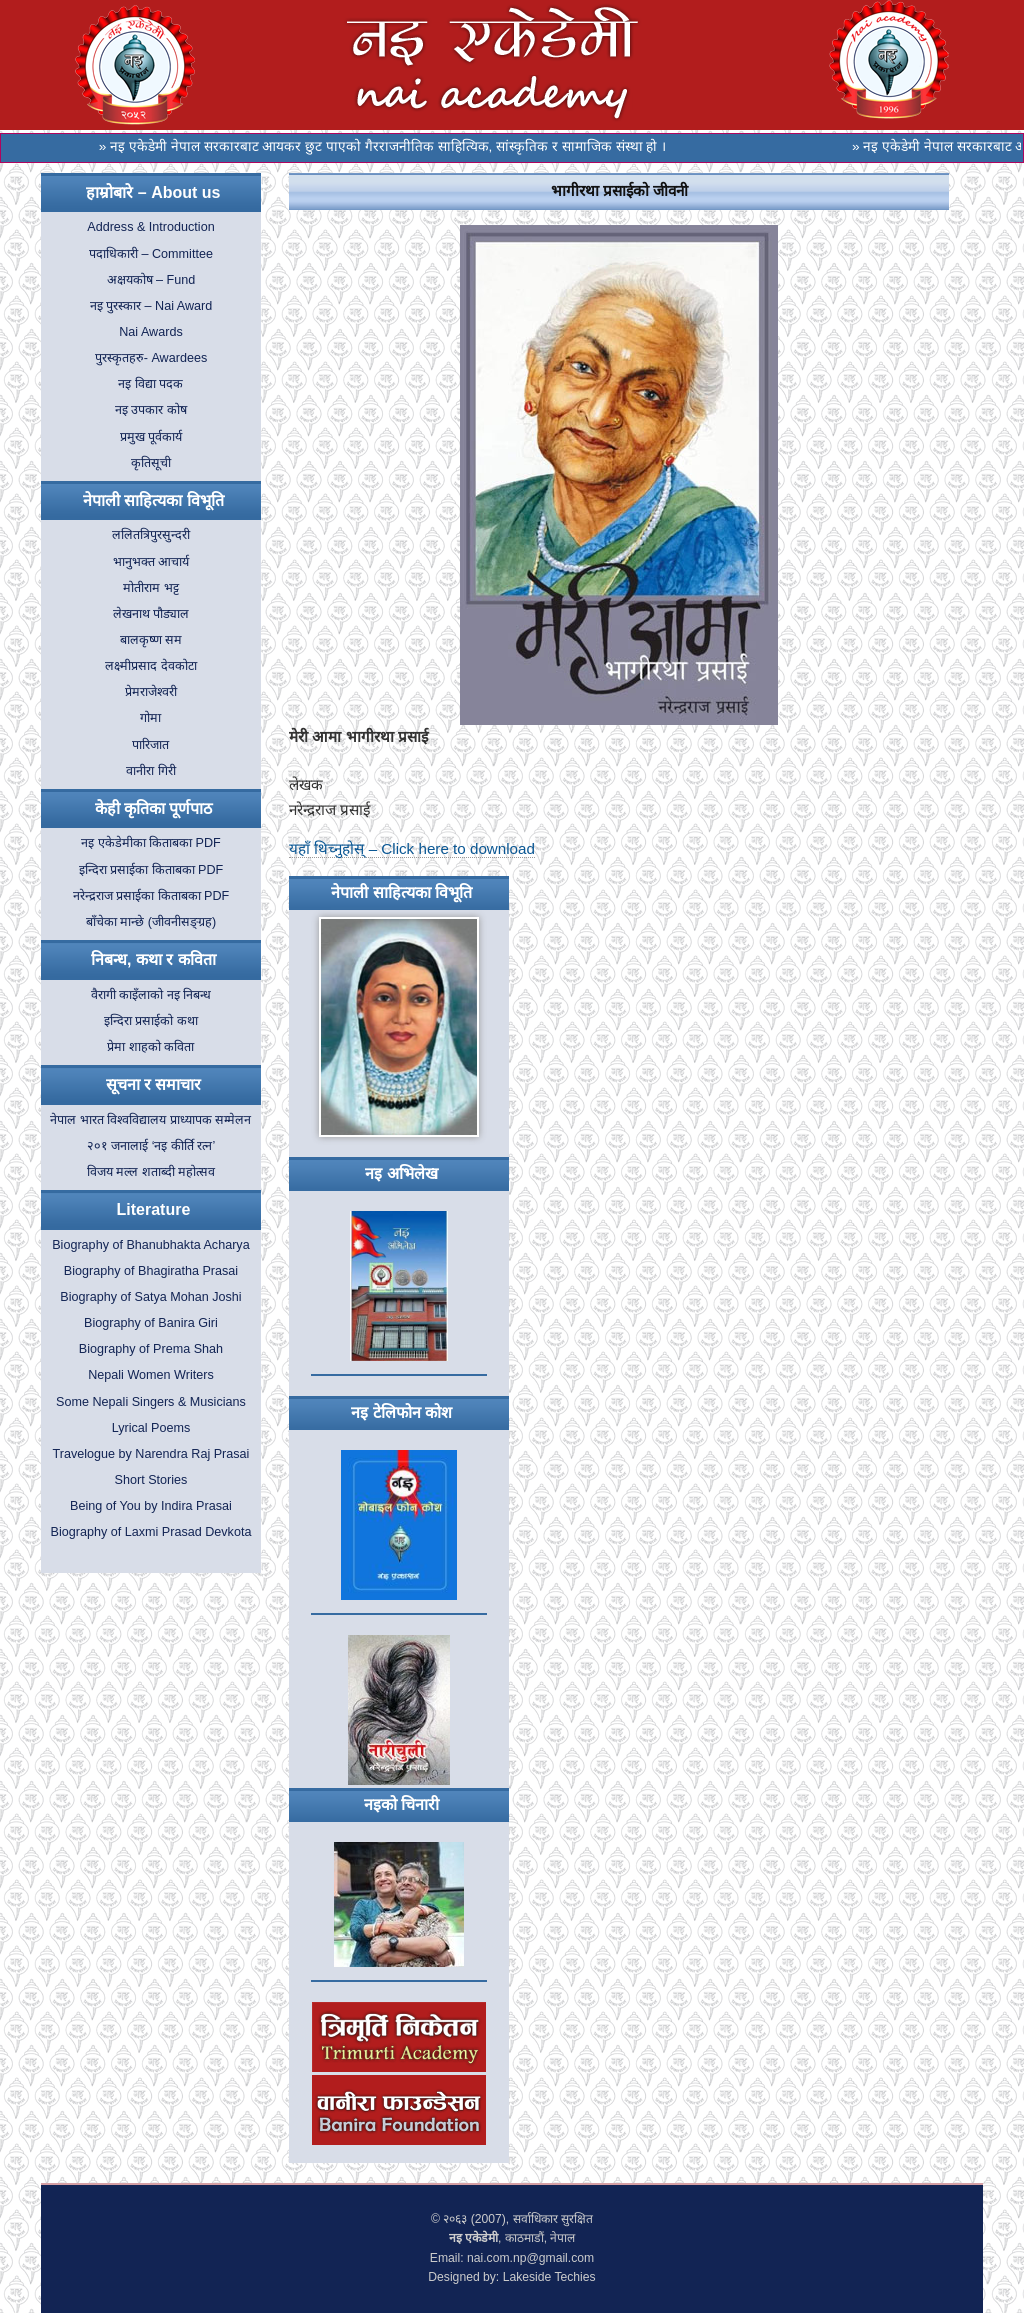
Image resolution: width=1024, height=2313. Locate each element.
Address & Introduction (150, 227)
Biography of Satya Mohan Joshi (150, 1297)
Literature (154, 1209)
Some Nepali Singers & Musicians (151, 1402)
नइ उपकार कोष (151, 410)
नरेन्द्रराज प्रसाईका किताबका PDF (151, 896)
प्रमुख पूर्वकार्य (151, 437)
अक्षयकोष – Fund (151, 280)
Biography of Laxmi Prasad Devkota (151, 1532)
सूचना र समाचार (154, 1084)
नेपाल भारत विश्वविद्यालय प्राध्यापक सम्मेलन (150, 1120)
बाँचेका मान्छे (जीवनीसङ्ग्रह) (151, 922)
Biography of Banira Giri (151, 1323)
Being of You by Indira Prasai (151, 1506)
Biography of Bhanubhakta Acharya (150, 1245)
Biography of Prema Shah (151, 1349)
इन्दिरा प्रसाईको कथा (151, 1021)
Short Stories (151, 1480)
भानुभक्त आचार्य (151, 562)
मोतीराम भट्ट (151, 588)
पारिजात (150, 745)
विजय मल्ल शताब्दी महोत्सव (151, 1172)
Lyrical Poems (151, 1428)
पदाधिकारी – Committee (151, 254)
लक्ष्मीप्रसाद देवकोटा (151, 666)
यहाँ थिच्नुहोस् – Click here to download (412, 848)
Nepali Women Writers (151, 1375)
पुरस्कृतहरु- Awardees (151, 358)
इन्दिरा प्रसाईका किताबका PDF (151, 870)
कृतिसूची (151, 463)
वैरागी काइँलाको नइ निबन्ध (151, 995)
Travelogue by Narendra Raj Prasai (150, 1454)
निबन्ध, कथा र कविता (153, 959)
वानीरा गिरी (151, 771)
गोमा (150, 718)
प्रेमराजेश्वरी (151, 692)
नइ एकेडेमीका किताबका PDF (151, 843)
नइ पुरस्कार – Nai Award (151, 306)
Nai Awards (150, 332)
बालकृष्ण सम (151, 640)
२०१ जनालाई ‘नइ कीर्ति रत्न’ (151, 1146)
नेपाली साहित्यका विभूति (153, 500)
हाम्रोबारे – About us (153, 192)
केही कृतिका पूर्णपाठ (154, 808)
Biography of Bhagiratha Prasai (151, 1271)
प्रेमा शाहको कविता (150, 1047)
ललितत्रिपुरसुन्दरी (151, 535)
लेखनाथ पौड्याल (151, 614)
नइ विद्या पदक (150, 384)
